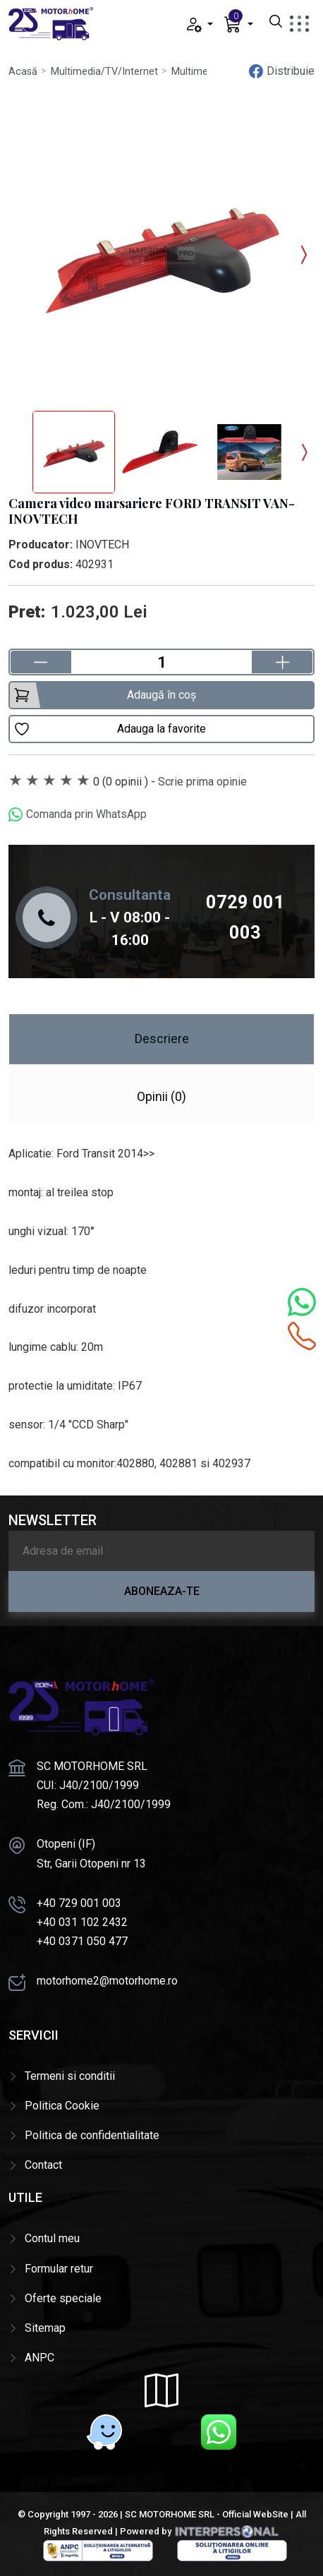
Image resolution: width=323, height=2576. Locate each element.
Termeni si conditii (70, 2076)
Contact (43, 2165)
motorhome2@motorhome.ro (107, 1980)
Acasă (22, 72)
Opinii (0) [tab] (161, 1096)
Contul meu (52, 2238)
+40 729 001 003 (79, 1903)
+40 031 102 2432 (82, 1922)
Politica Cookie (62, 2105)
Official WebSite (255, 2514)
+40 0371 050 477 (82, 1941)
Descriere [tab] (162, 1038)
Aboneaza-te (162, 1591)
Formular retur (59, 2268)
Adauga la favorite (109, 729)
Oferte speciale (63, 2298)
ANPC (39, 2357)
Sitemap (45, 2328)
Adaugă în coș (104, 695)
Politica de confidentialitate (92, 2135)
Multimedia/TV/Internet (104, 72)
